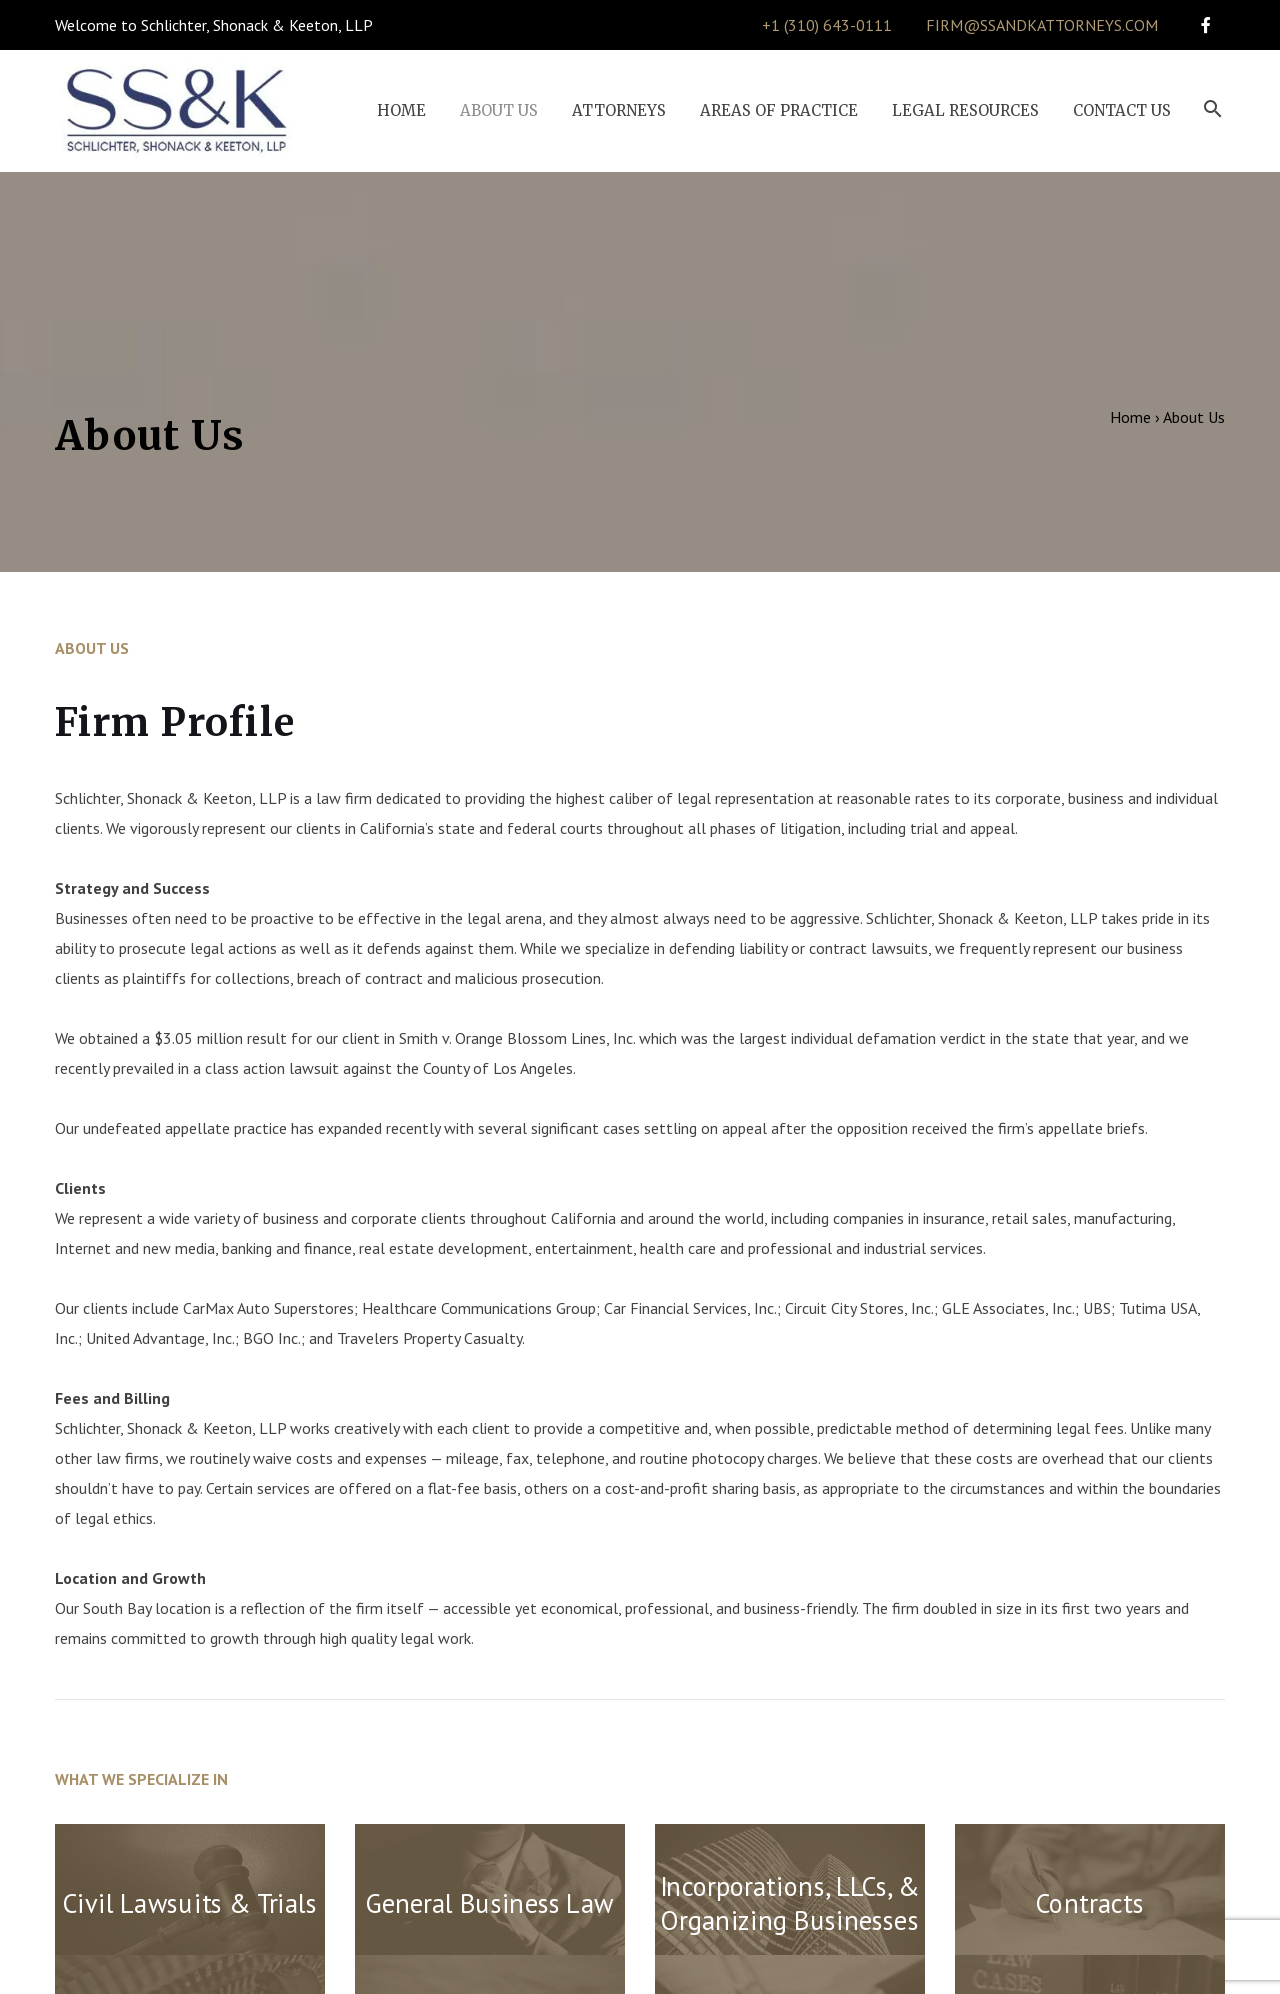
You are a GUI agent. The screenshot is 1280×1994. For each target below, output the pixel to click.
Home (1130, 417)
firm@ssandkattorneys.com (1042, 25)
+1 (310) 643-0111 (827, 25)
